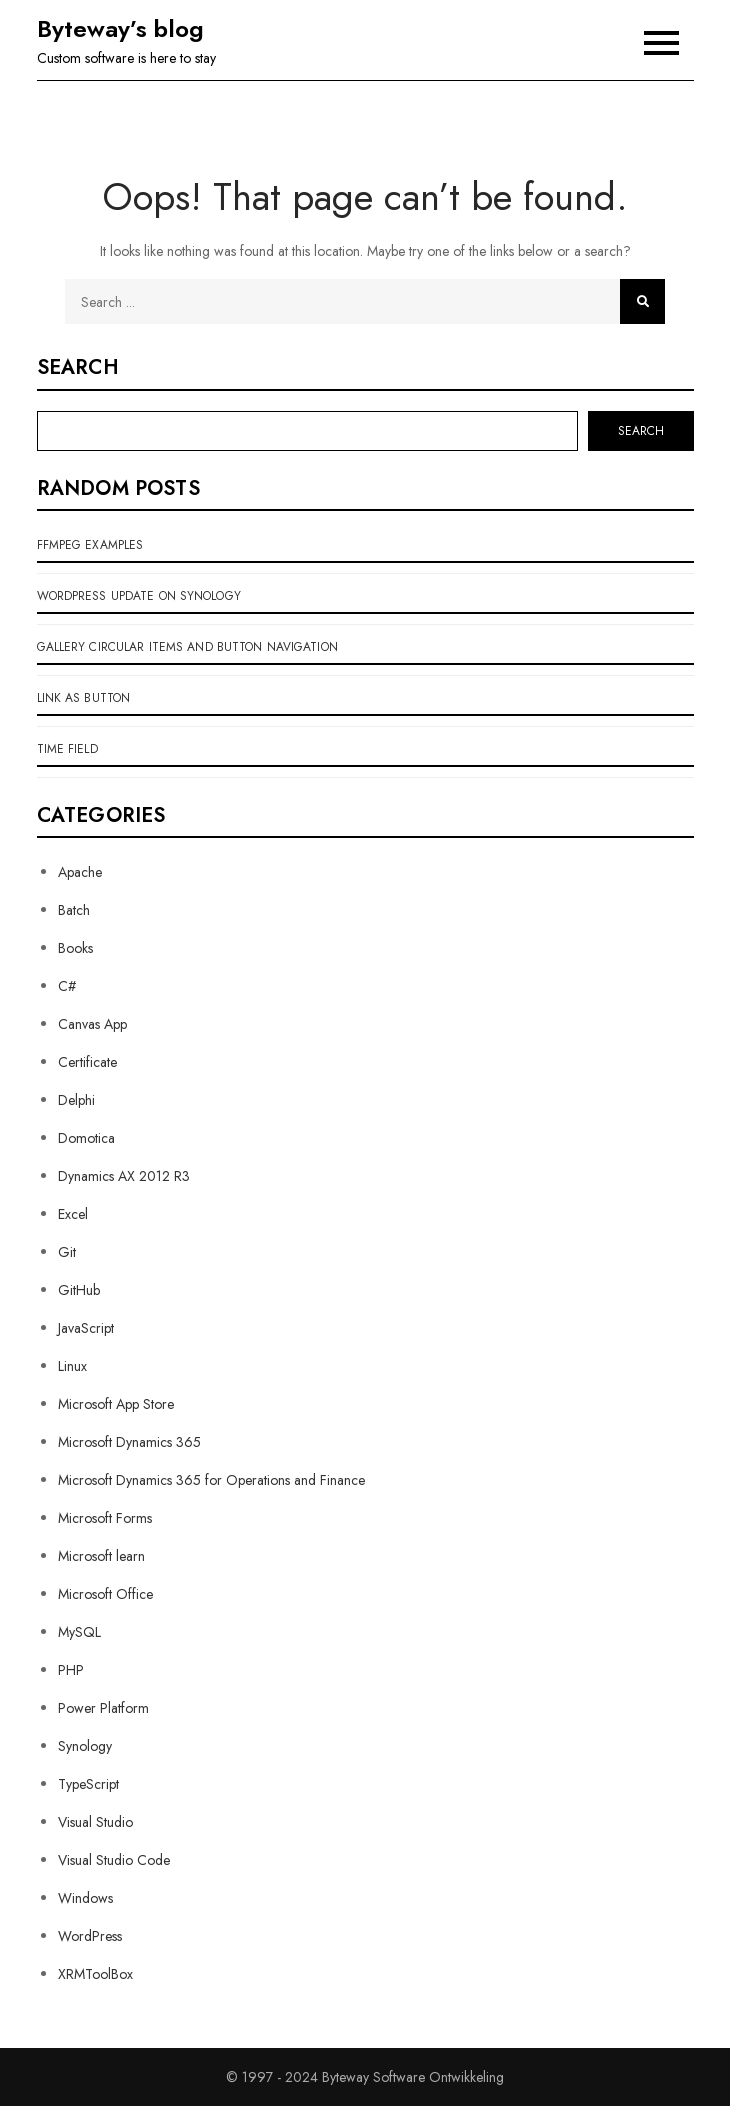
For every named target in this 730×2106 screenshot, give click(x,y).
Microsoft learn (101, 1556)
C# (67, 986)
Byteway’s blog (120, 28)
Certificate (87, 1062)
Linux (72, 1366)
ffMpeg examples (90, 545)
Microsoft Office (105, 1594)
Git (67, 1252)
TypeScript (88, 1784)
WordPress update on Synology (139, 596)
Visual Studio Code (114, 1860)
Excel (73, 1214)
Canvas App (92, 1024)
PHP (71, 1670)
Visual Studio (95, 1822)
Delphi (76, 1100)
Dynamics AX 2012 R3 (124, 1176)
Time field (67, 749)
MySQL (79, 1632)
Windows (85, 1898)
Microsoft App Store (116, 1404)
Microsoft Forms (105, 1518)
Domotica (86, 1138)
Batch (74, 910)
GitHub (79, 1290)
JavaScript (86, 1328)
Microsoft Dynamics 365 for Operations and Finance (211, 1480)
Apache (80, 872)
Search (78, 368)
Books (75, 948)
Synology (85, 1746)
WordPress (90, 1936)
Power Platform (103, 1708)
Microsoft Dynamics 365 (129, 1442)
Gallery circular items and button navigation (187, 647)
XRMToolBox (95, 1974)
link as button (84, 698)
